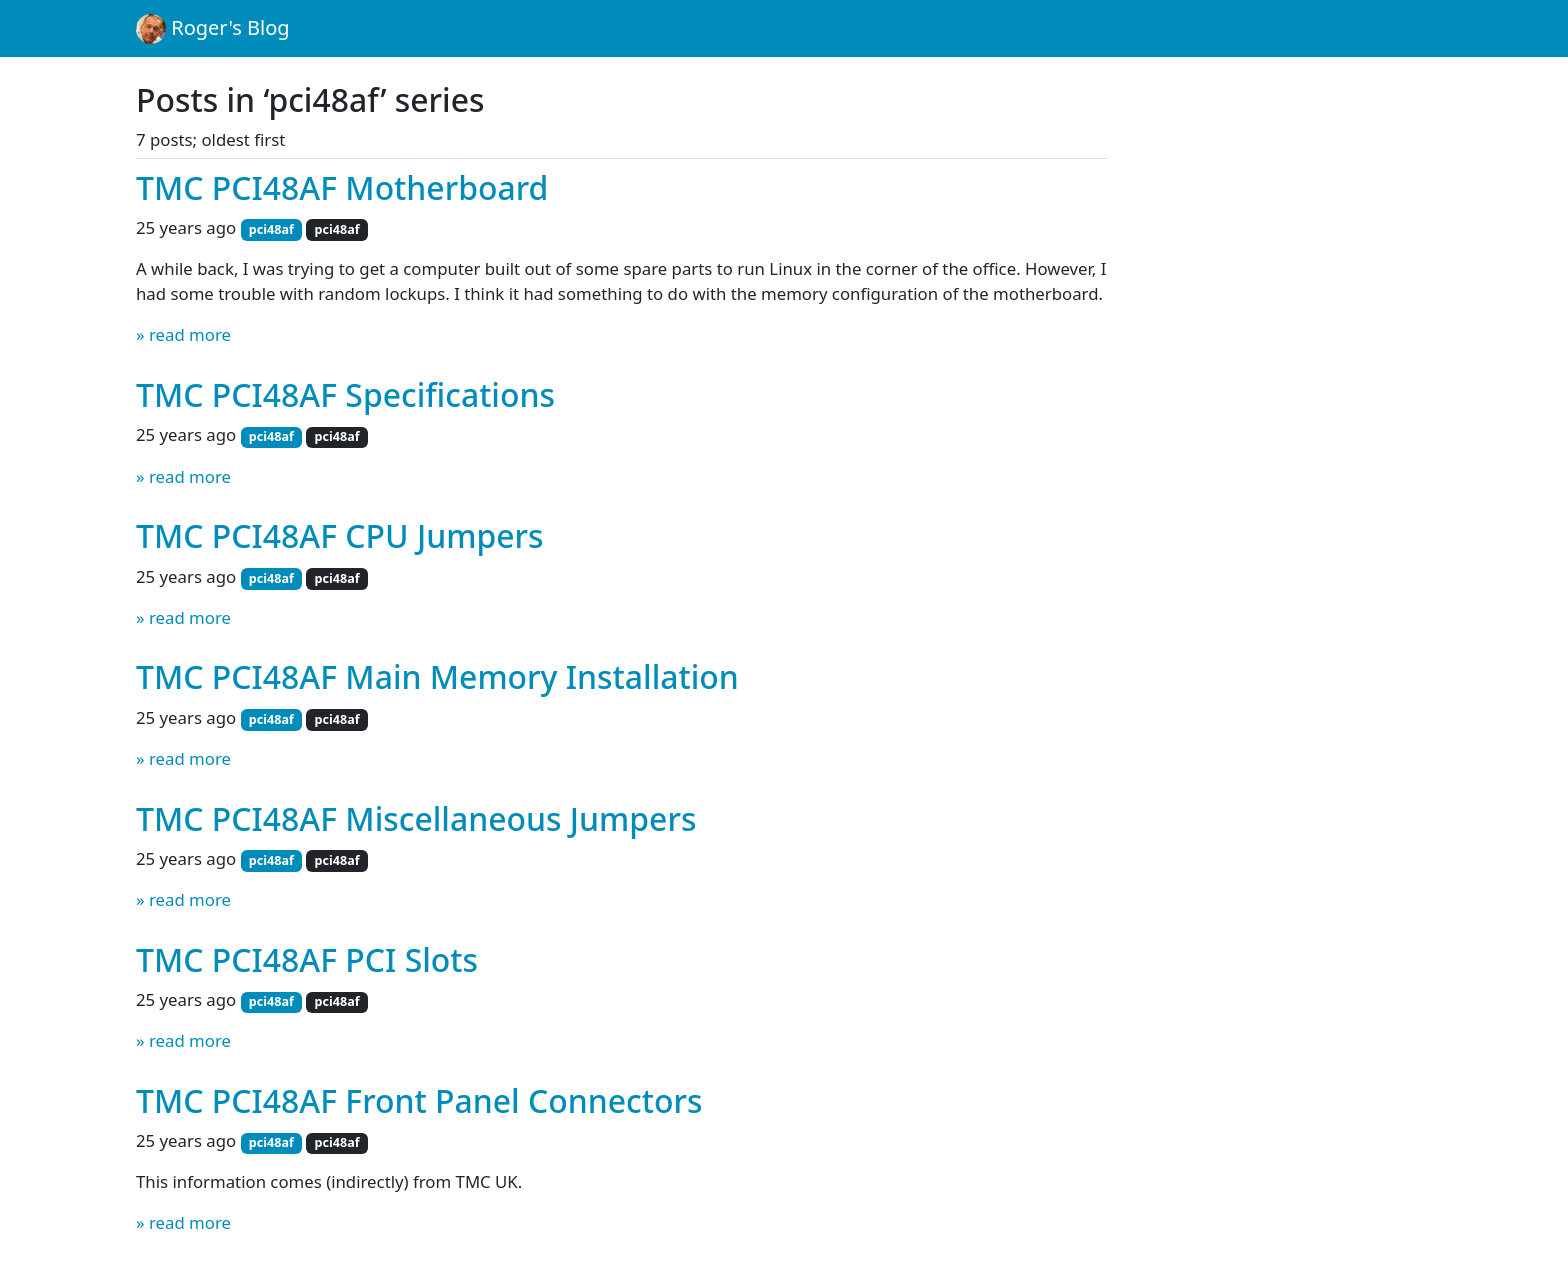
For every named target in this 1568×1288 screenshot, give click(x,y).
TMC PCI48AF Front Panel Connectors (419, 1100)
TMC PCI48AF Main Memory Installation (437, 676)
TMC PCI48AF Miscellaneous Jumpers (416, 818)
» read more (183, 334)
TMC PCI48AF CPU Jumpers (339, 535)
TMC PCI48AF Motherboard (342, 187)
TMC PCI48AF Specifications (345, 394)
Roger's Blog (213, 29)
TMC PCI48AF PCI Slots (307, 959)
